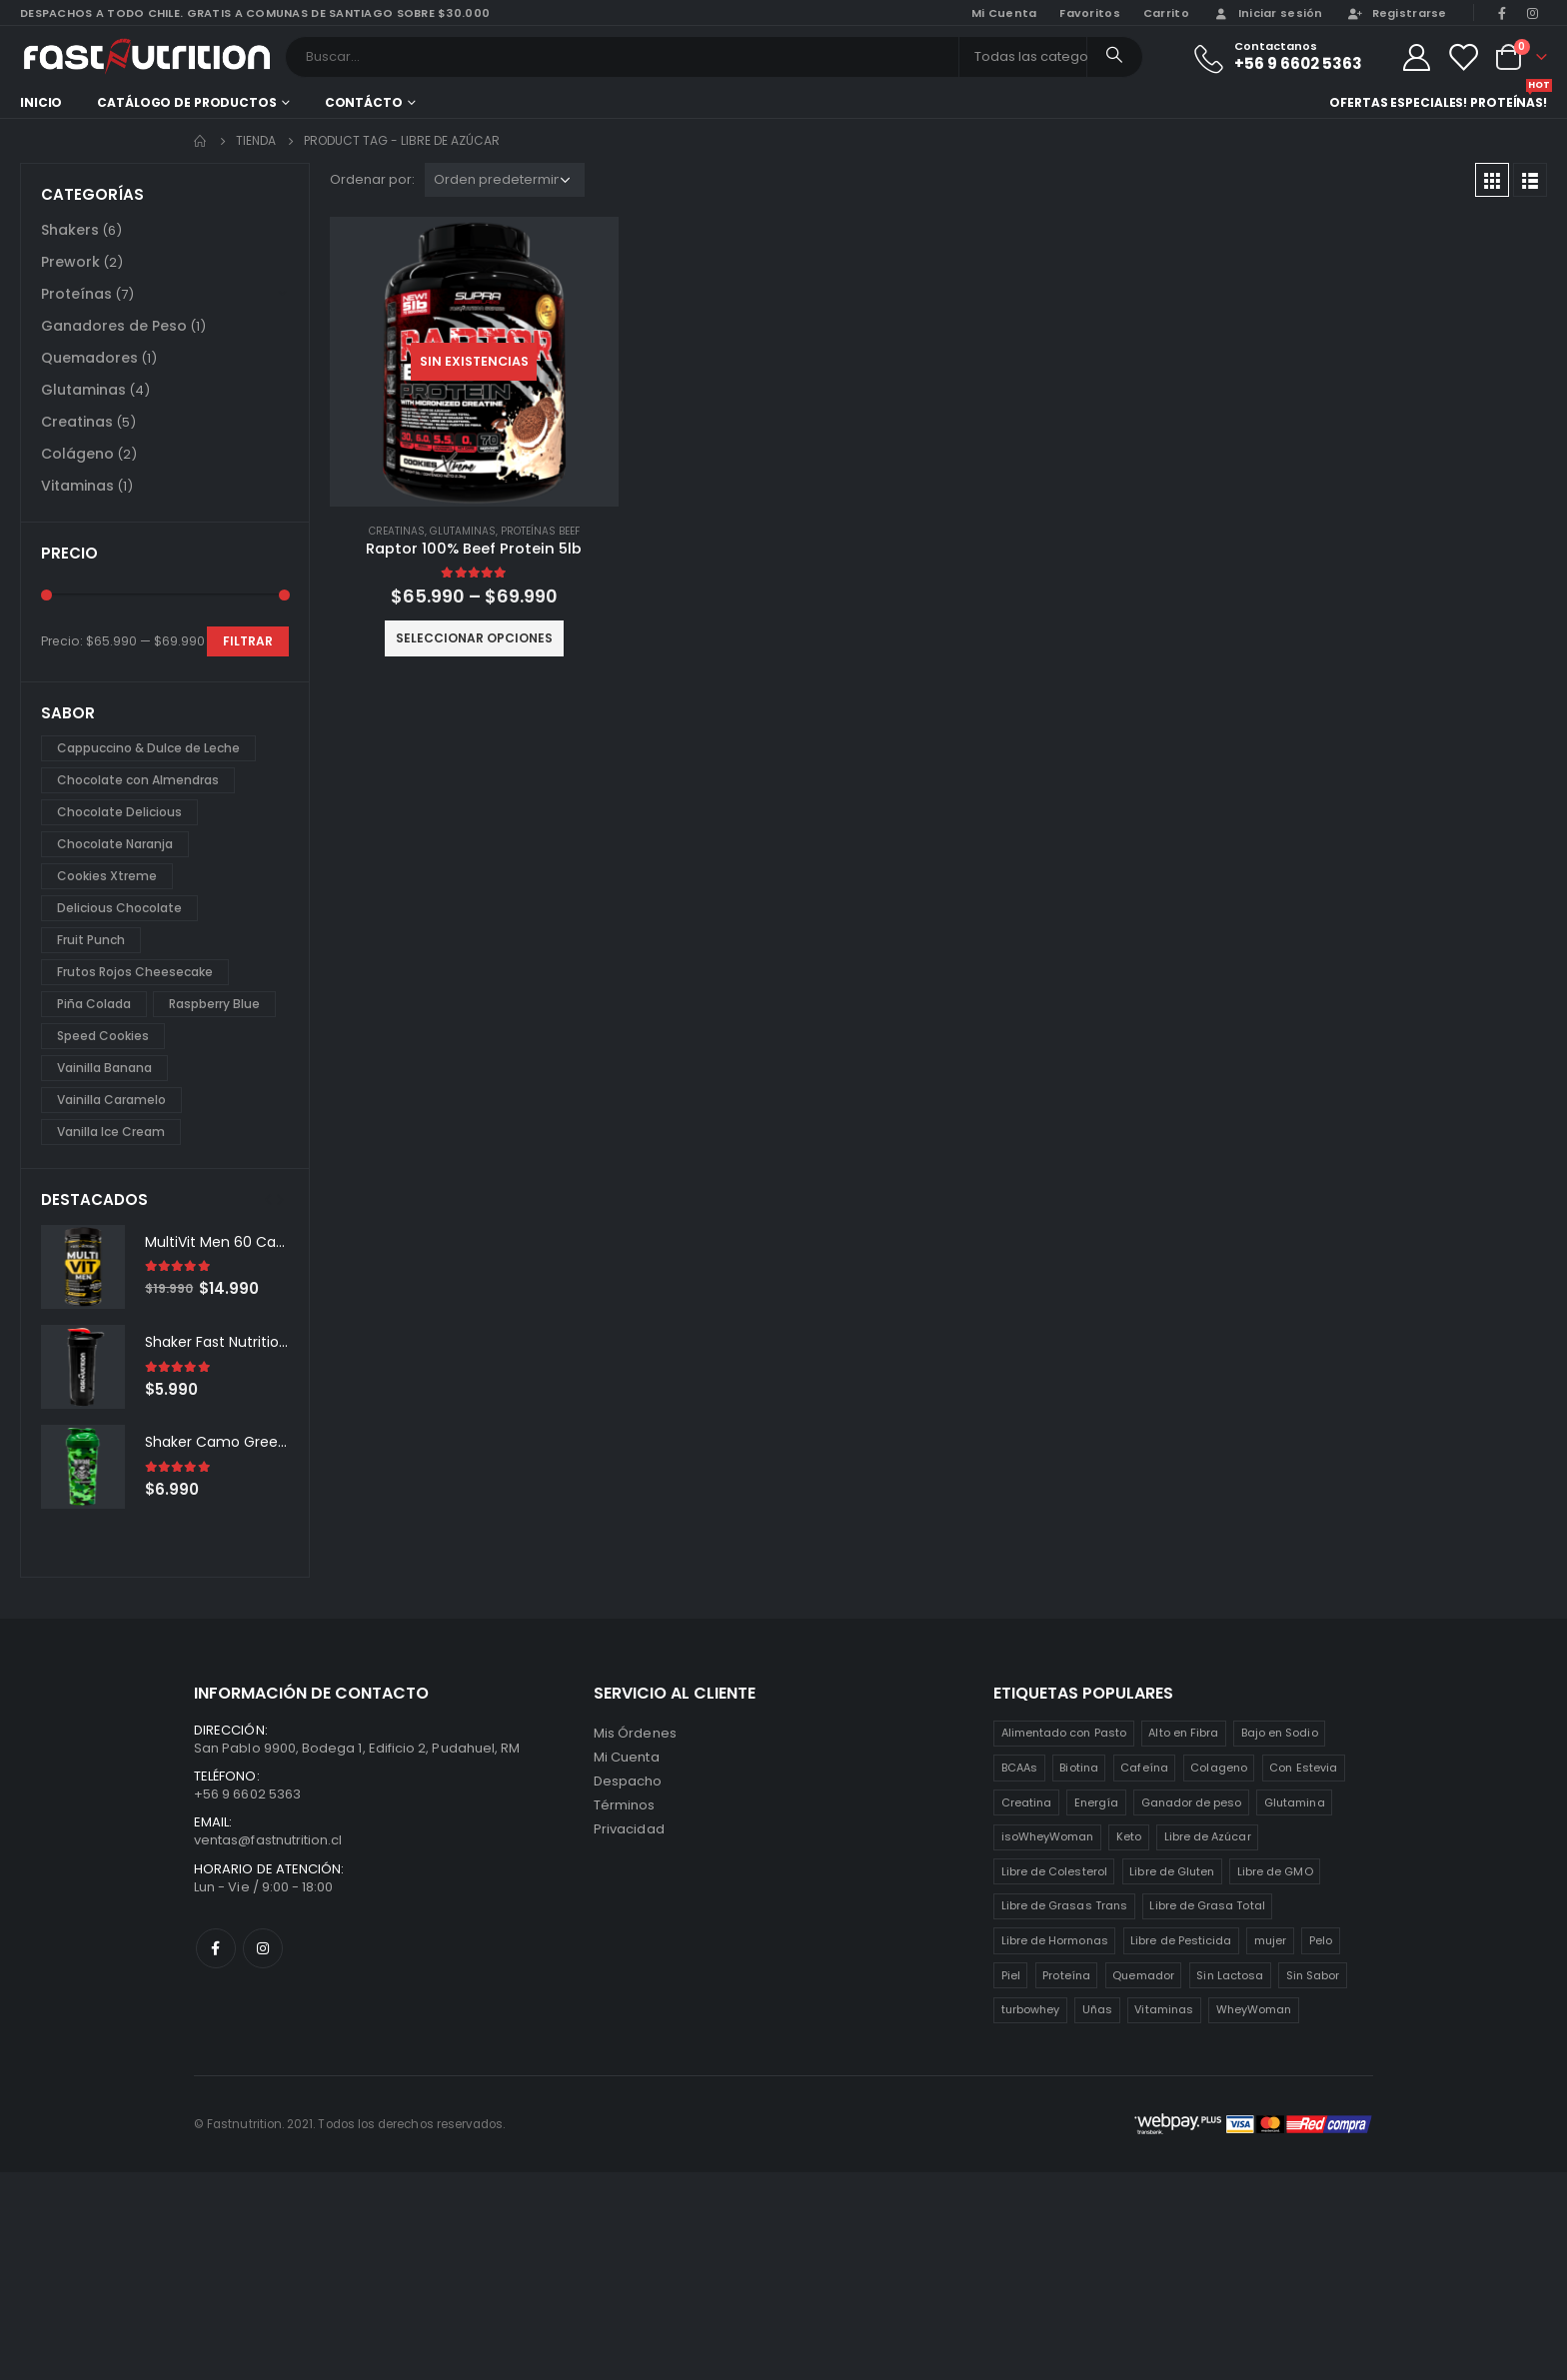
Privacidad (629, 1828)
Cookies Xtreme (107, 875)
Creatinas (397, 531)
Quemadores (89, 358)
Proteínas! (1508, 100)
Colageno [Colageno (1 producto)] (1218, 1768)
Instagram (263, 1948)
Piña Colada (94, 1003)
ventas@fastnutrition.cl (268, 1839)
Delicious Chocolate (119, 907)
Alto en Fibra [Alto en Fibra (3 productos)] (1183, 1733)
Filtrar (248, 640)
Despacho (628, 1781)
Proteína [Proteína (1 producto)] (1066, 1975)
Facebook (216, 1948)
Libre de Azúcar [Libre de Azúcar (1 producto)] (1207, 1836)
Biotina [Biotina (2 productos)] (1078, 1768)
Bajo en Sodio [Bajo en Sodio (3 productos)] (1279, 1733)
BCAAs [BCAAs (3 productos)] (1019, 1768)
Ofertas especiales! (1398, 102)
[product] (475, 362)
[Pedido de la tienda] (505, 180)
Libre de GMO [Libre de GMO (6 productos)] (1275, 1871)
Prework (70, 262)
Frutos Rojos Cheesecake (135, 971)
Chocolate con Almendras (138, 779)
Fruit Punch (91, 939)
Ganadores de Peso (114, 326)
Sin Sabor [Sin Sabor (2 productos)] (1313, 1975)
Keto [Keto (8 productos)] (1128, 1836)
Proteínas (76, 294)
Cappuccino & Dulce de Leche (148, 747)
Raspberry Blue (214, 1003)
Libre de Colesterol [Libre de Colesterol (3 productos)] (1054, 1871)
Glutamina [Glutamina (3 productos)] (1294, 1802)
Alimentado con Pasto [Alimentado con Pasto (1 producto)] (1063, 1733)
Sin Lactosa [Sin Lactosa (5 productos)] (1229, 1975)
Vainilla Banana (104, 1067)
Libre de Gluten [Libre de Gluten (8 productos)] (1171, 1871)
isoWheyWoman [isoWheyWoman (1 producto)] (1047, 1836)
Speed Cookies (103, 1035)
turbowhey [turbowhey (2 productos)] (1030, 2009)
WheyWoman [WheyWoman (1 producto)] (1254, 2009)
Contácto (364, 102)
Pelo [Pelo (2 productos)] (1320, 1940)
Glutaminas (463, 531)
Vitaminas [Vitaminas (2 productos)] (1163, 2009)
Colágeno (77, 454)
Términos (625, 1804)
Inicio (41, 102)
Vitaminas (77, 486)
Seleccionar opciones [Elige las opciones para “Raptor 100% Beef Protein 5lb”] (474, 637)
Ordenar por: (372, 179)
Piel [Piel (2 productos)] (1010, 1975)
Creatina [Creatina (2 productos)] (1026, 1802)
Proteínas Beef (540, 531)
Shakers (70, 230)
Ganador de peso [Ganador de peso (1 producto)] (1191, 1802)
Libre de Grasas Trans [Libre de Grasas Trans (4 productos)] (1064, 1905)
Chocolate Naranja (115, 843)
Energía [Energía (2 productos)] (1096, 1802)
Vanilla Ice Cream (111, 1131)
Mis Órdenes (635, 1733)
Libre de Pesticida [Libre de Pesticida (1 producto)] (1180, 1940)
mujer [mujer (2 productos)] (1270, 1940)
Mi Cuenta (627, 1757)
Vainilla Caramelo (111, 1099)
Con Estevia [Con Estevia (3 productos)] (1303, 1768)
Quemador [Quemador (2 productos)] (1143, 1975)
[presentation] (268, 1199)
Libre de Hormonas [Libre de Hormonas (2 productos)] (1054, 1940)
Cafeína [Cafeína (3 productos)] (1143, 1768)
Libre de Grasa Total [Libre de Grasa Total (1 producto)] (1206, 1905)
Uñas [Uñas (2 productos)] (1097, 2009)
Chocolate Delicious (119, 811)
